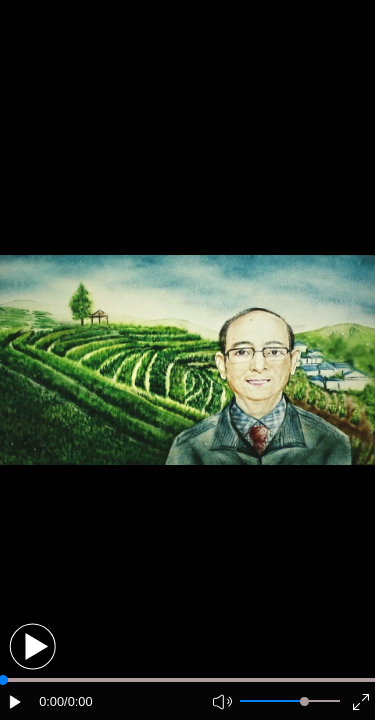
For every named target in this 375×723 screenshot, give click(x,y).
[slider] (304, 701)
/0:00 (78, 701)
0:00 (51, 701)
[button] (32, 646)
